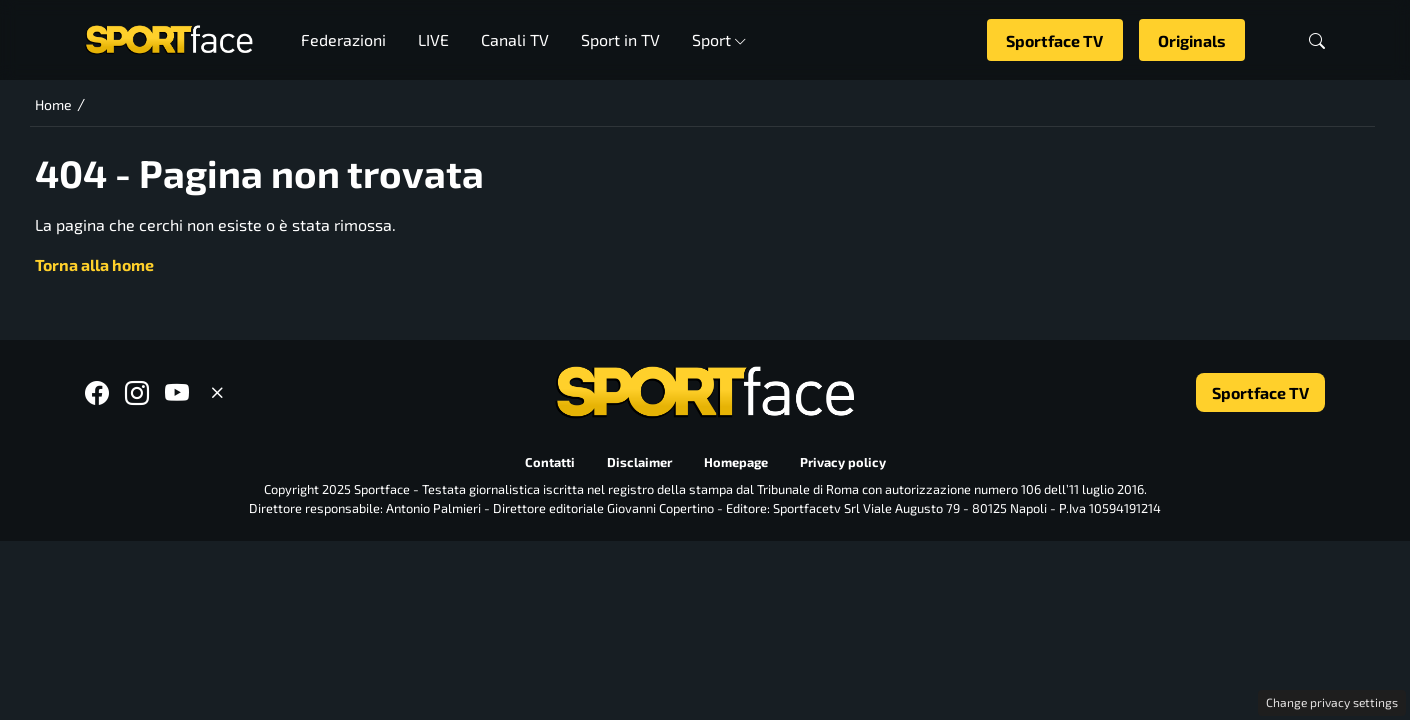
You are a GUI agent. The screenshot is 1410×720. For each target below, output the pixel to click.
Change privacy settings (1332, 702)
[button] (1317, 40)
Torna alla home (94, 264)
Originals (1192, 40)
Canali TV (515, 39)
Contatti (550, 462)
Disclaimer (639, 462)
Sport (719, 39)
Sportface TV (1054, 40)
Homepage (736, 462)
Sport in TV (620, 39)
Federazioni (343, 39)
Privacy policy (843, 462)
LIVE (433, 39)
